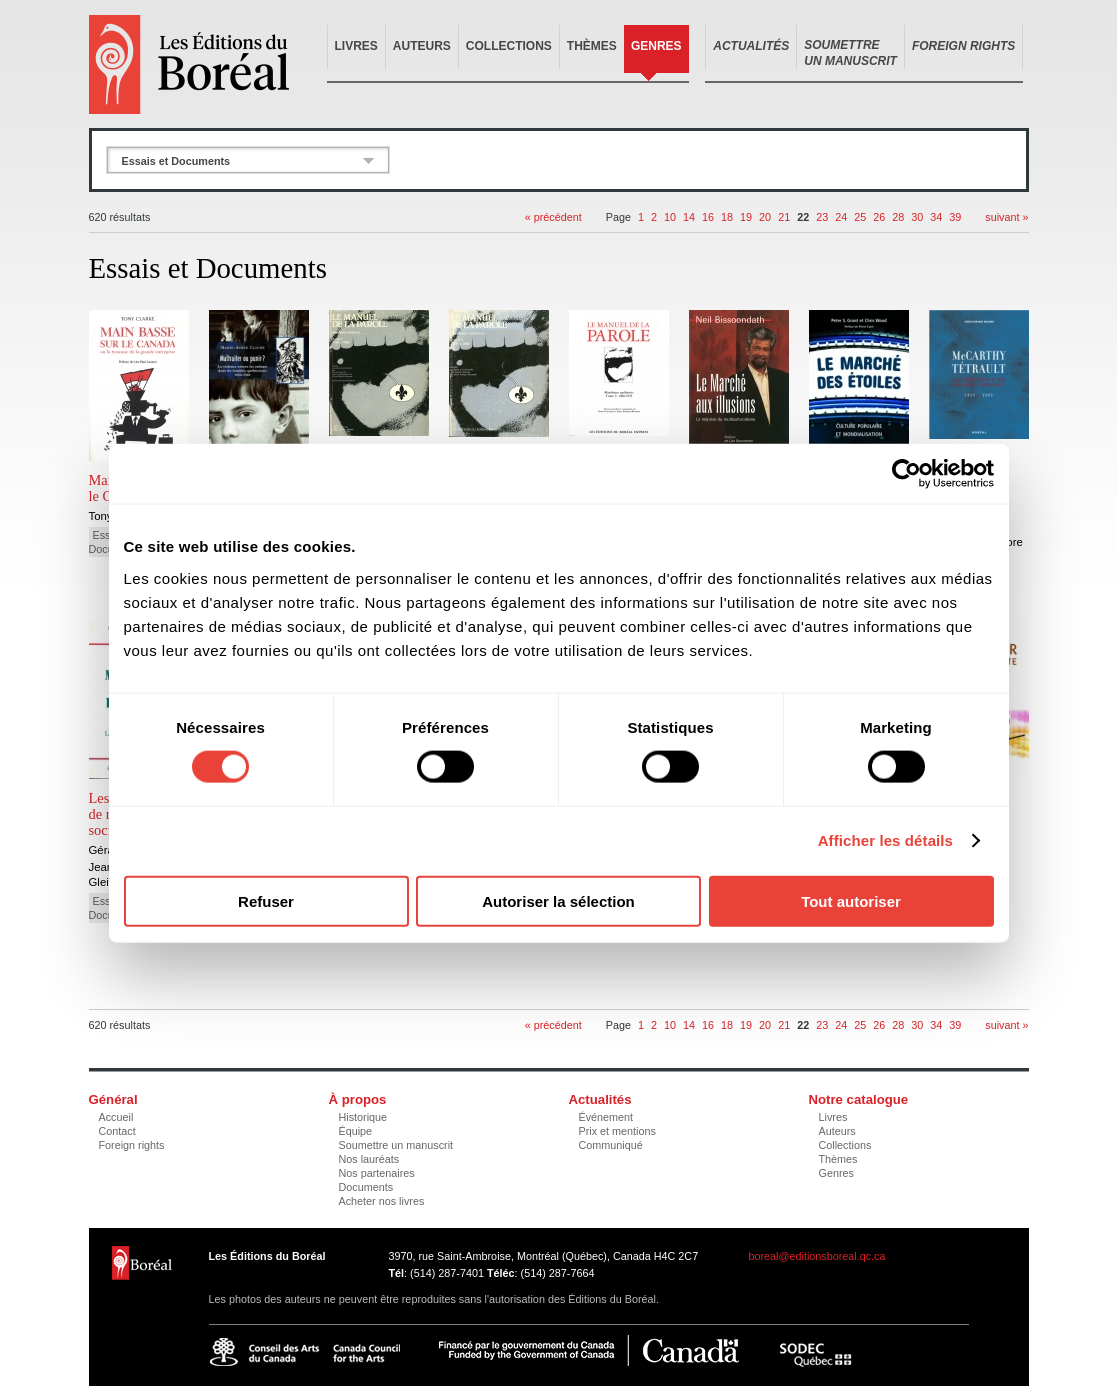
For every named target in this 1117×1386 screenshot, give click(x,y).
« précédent (553, 217)
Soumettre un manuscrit (396, 1145)
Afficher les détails (885, 840)
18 (727, 217)
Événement (606, 1117)
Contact (117, 1131)
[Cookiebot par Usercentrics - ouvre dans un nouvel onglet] (906, 474)
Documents (366, 1187)
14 (689, 217)
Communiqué (611, 1145)
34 (936, 217)
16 (708, 217)
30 (917, 217)
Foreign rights (132, 1145)
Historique (363, 1117)
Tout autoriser (851, 900)
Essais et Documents (176, 161)
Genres (656, 46)
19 (746, 217)
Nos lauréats (369, 1159)
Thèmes (592, 46)
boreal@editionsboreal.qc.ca (817, 1256)
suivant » (1006, 217)
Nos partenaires (377, 1173)
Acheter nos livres (382, 1201)
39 (955, 217)
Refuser (266, 900)
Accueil (116, 1117)
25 (860, 217)
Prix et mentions (617, 1131)
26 (879, 217)
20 (765, 217)
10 (670, 217)
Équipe (356, 1131)
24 (841, 217)
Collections (509, 46)
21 (784, 217)
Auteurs (422, 46)
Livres (356, 46)
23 (822, 217)
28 (898, 217)
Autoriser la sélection (558, 900)
